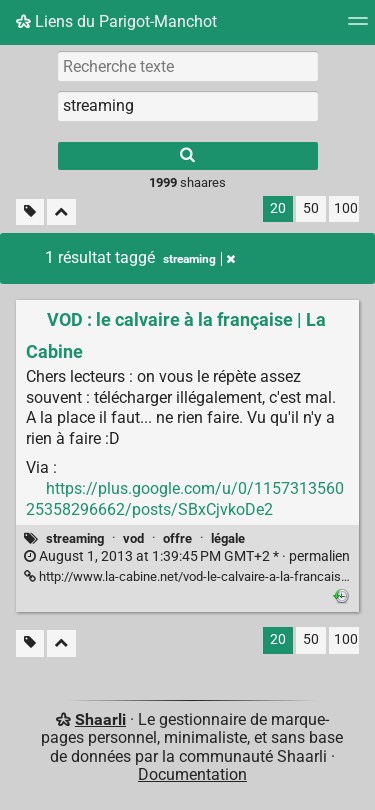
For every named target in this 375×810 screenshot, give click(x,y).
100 (346, 208)
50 (311, 208)
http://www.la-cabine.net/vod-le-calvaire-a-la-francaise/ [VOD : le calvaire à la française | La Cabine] (188, 576)
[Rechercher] (188, 156)
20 (278, 208)
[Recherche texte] (188, 66)
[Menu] (358, 27)
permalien (187, 556)
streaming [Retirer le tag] (199, 259)
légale (228, 538)
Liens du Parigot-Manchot (116, 21)
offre (177, 538)
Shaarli (100, 719)
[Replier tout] (61, 212)
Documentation (192, 774)
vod (133, 538)
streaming (75, 538)
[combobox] (188, 106)
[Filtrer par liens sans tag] (30, 212)
